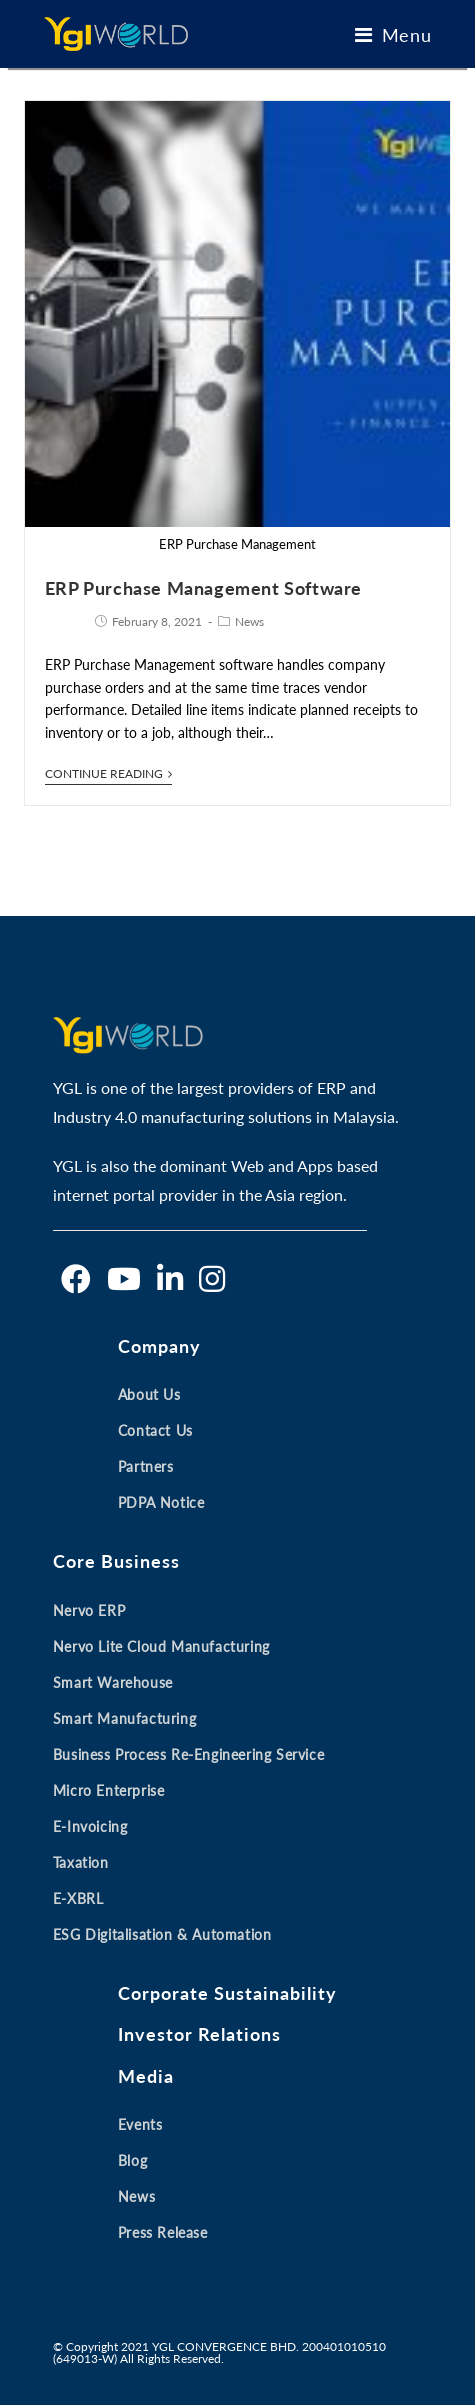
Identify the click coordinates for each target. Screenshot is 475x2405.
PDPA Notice (161, 1502)
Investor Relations (199, 2034)
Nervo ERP (89, 1610)
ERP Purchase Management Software (203, 588)
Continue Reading (108, 774)
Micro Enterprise (109, 1790)
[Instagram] (212, 1279)
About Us (149, 1394)
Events (140, 2124)
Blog (132, 2160)
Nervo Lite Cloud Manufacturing (161, 1646)
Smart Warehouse (113, 1682)
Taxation (81, 1862)
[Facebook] (76, 1279)
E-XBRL (78, 1898)
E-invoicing (90, 1826)
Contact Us (155, 1430)
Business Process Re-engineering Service (188, 1754)
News (249, 621)
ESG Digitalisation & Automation (162, 1934)
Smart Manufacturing (124, 1718)
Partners (146, 1466)
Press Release (163, 2232)
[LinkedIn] (170, 1279)
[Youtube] (124, 1279)
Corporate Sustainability (227, 1993)
